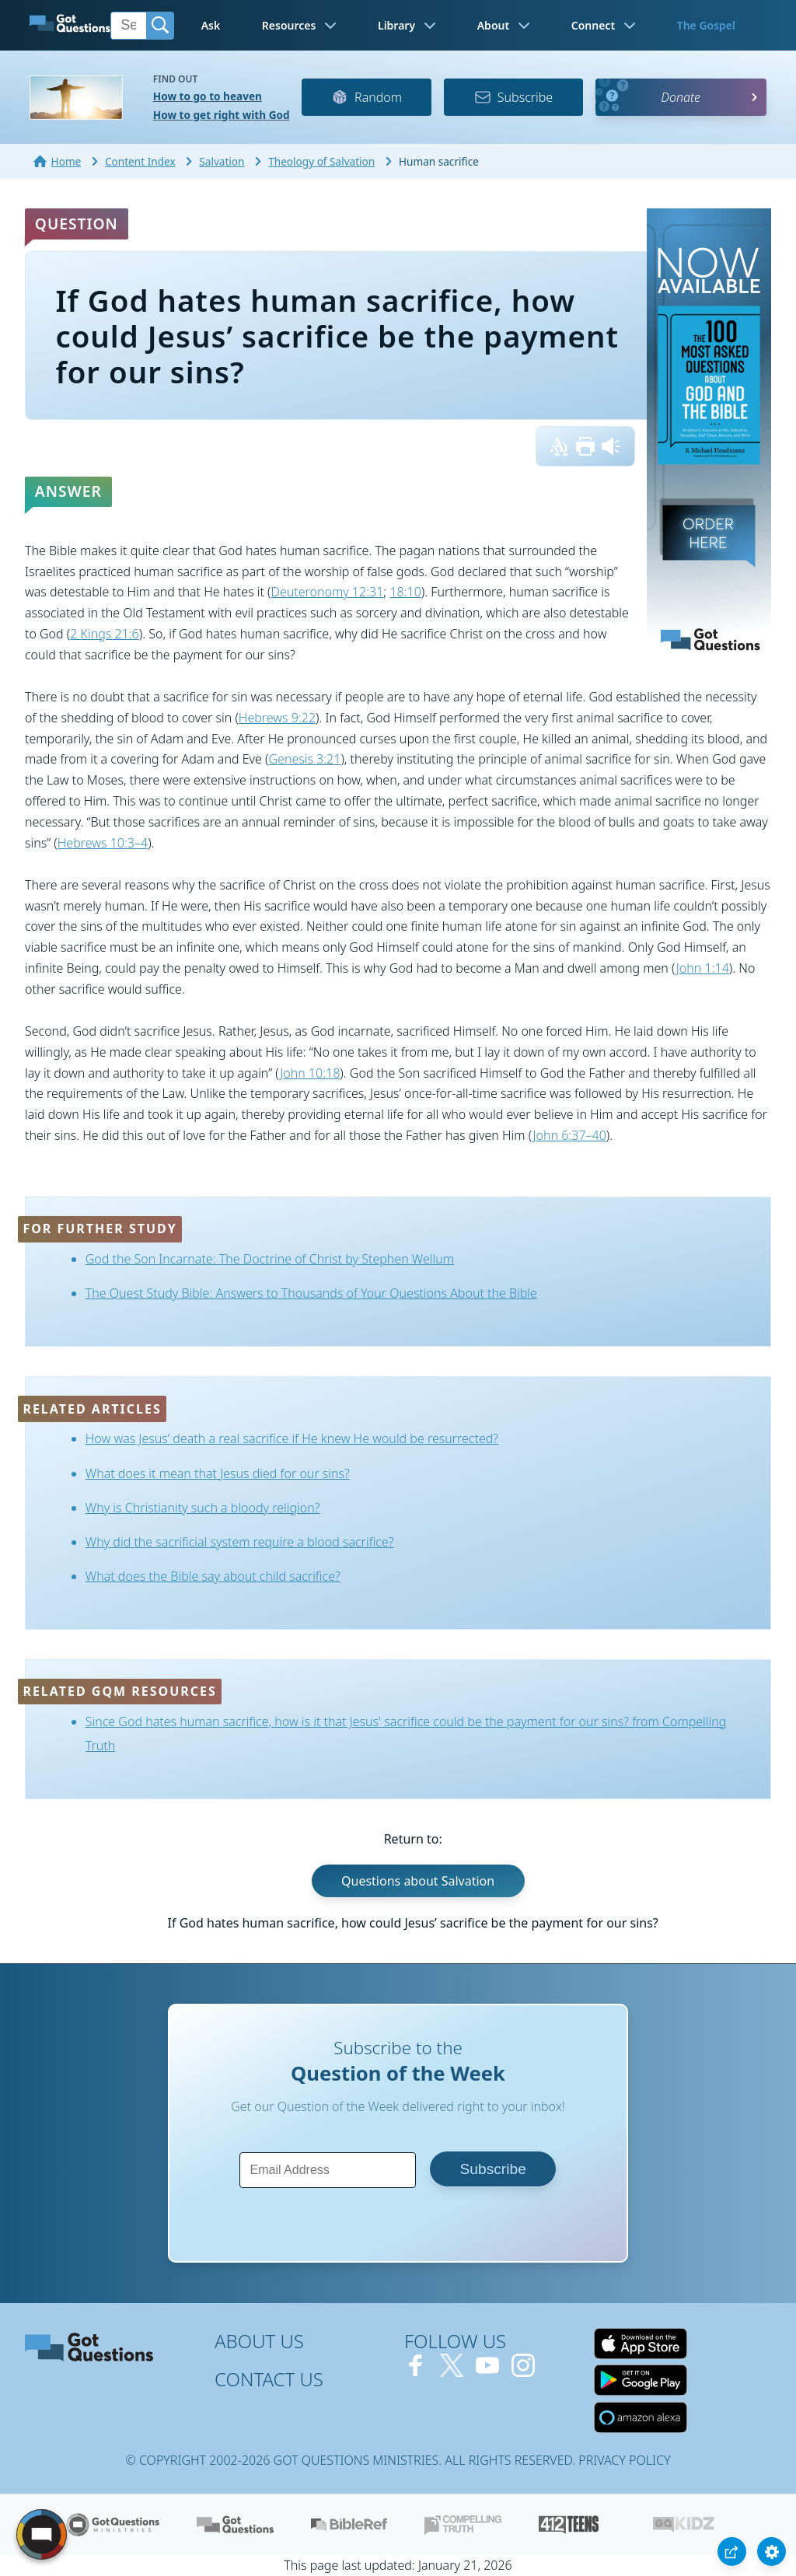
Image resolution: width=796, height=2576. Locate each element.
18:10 (405, 591)
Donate (680, 97)
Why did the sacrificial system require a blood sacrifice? (240, 1541)
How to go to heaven (207, 96)
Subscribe (513, 97)
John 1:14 (702, 968)
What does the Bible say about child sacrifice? (213, 1576)
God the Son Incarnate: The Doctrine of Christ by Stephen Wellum (270, 1258)
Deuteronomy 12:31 (327, 591)
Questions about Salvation (417, 1880)
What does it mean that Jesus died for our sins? (218, 1473)
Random (366, 97)
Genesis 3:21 (304, 758)
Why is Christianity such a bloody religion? (203, 1507)
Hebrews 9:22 (277, 717)
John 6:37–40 (569, 1135)
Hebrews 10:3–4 (103, 842)
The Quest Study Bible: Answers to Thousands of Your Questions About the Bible (311, 1293)
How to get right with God (221, 114)
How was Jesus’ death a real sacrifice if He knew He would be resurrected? (292, 1438)
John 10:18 (310, 1073)
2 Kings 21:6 (104, 633)
